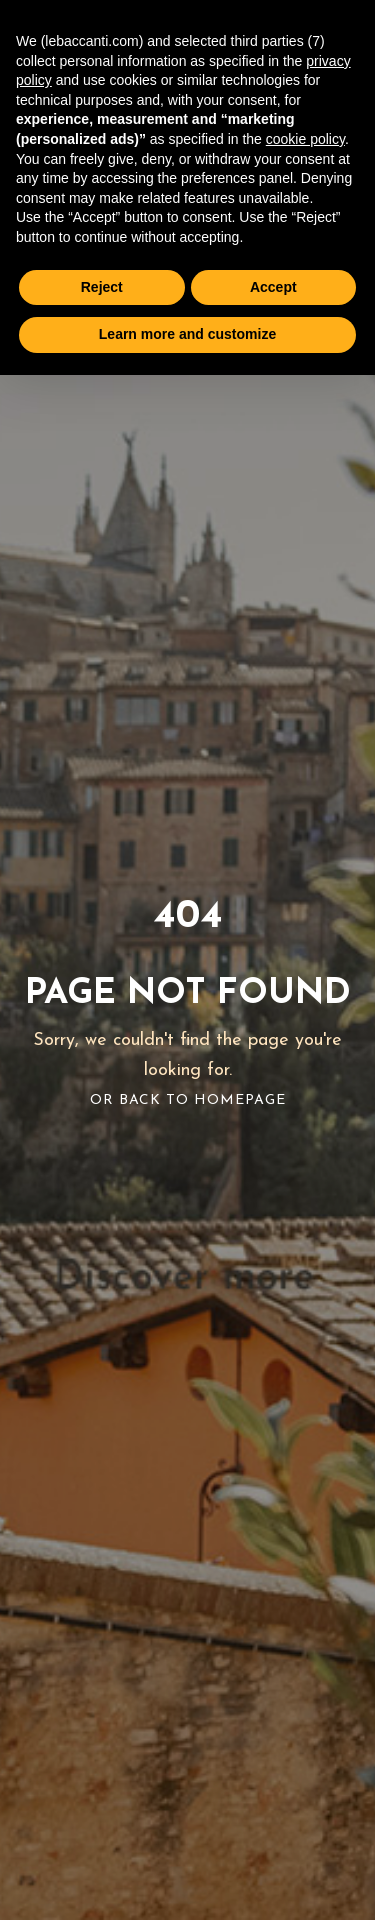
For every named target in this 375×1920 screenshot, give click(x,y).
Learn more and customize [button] (187, 334)
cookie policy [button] (305, 139)
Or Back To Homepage (188, 1100)
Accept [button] (273, 287)
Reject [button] (102, 287)
